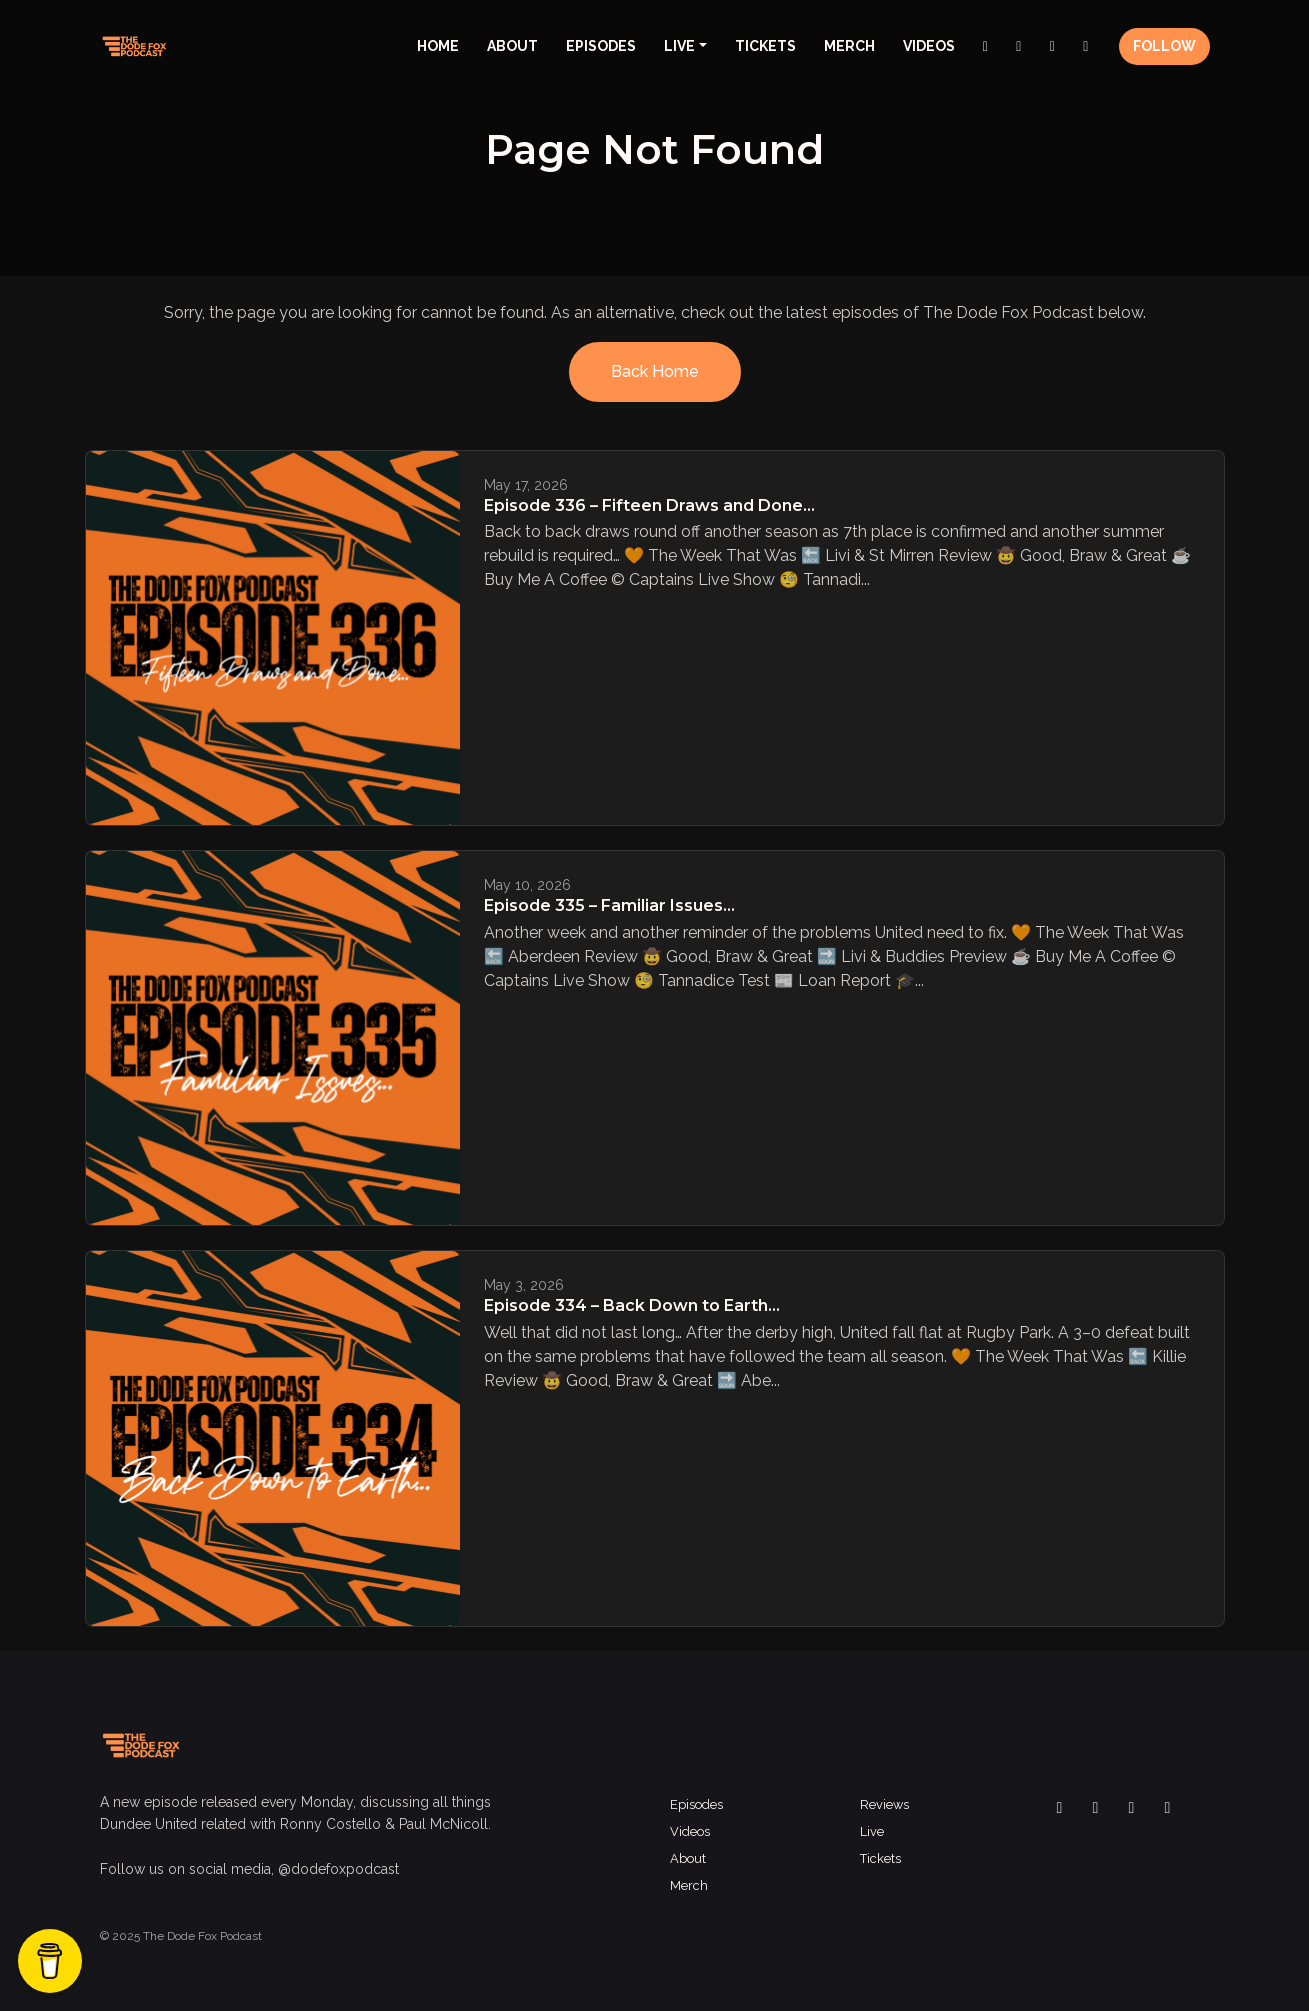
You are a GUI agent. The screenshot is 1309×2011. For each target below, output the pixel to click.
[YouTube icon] (1168, 1808)
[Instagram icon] (1132, 1808)
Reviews (884, 1804)
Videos (929, 46)
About (512, 46)
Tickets (765, 46)
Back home (655, 371)
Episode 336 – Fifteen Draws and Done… (649, 505)
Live (679, 46)
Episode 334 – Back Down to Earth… (632, 1305)
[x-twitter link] (1053, 46)
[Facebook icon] (1060, 1808)
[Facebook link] (986, 46)
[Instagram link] (1019, 46)
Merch (849, 46)
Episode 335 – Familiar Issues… (609, 905)
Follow (1164, 46)
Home (438, 46)
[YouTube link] (1086, 46)
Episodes (601, 46)
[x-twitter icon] (1096, 1808)
